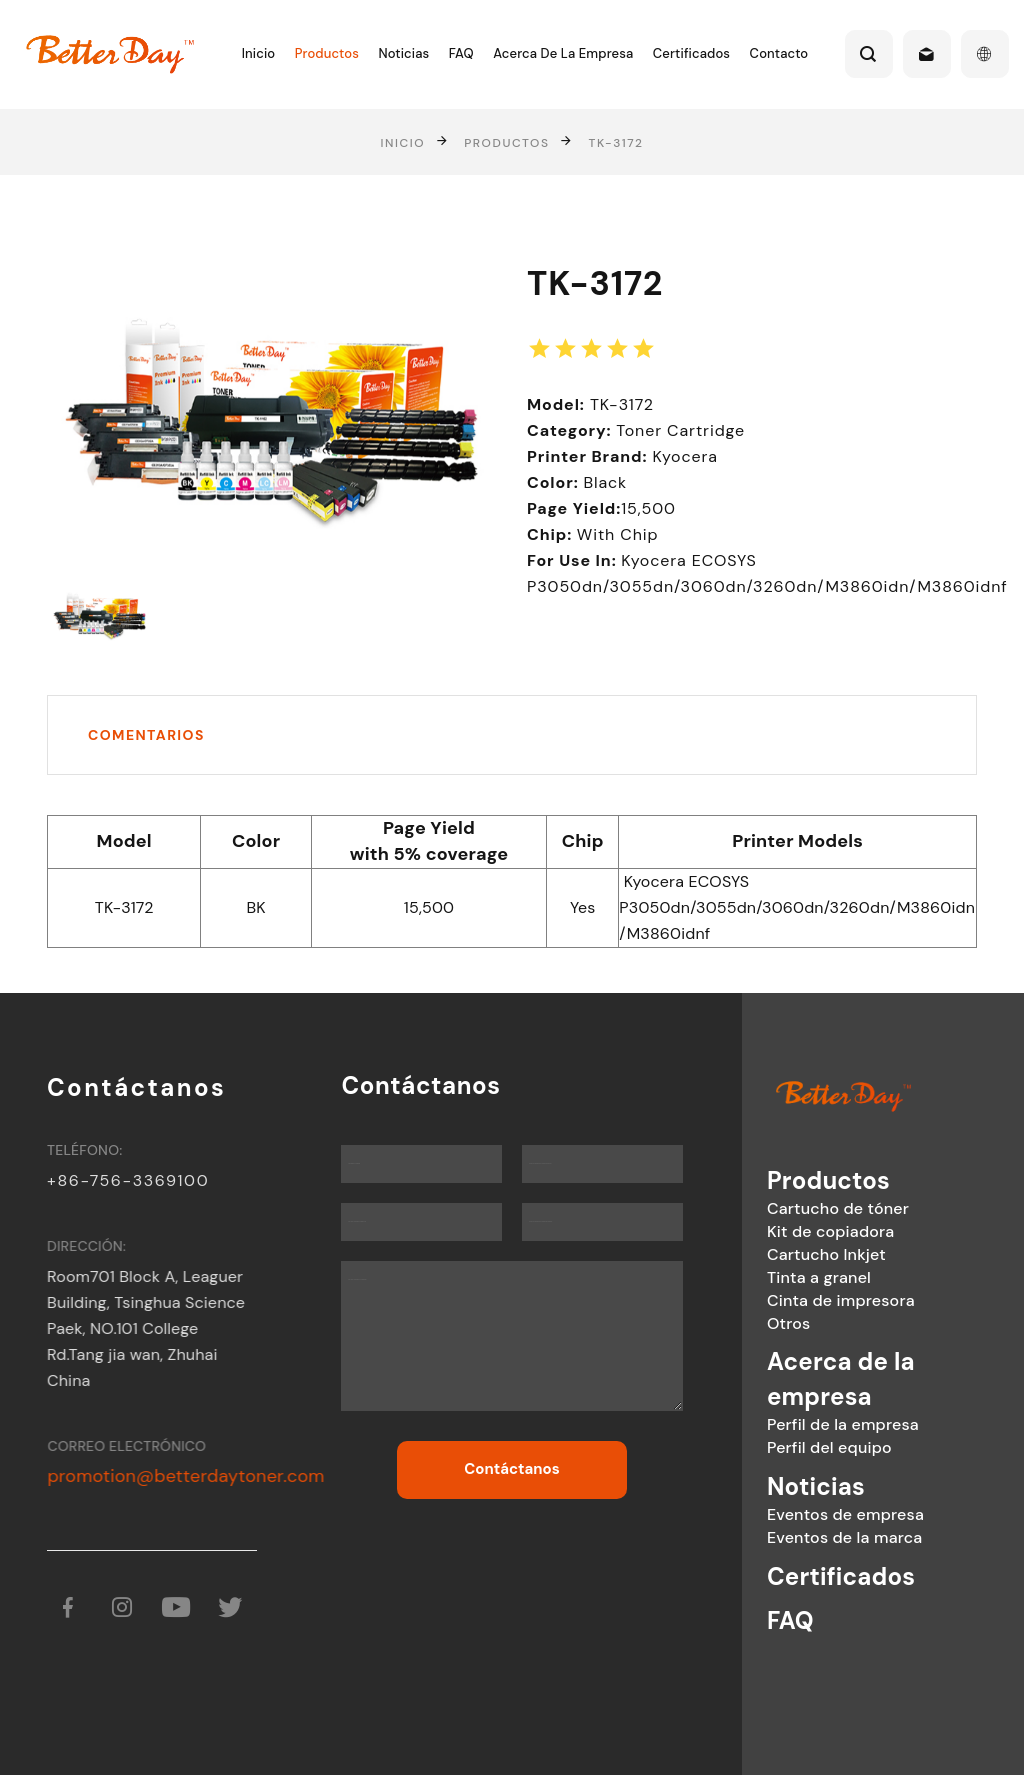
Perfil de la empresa (791, 1424)
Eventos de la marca (792, 1537)
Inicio (258, 53)
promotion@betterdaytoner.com (204, 1476)
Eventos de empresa (793, 1514)
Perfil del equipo (777, 1447)
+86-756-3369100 (138, 1180)
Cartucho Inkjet (774, 1254)
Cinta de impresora (789, 1300)
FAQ (461, 53)
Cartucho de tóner (786, 1208)
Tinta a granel (767, 1277)
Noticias (403, 53)
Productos (327, 53)
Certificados (691, 53)
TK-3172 (616, 142)
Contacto (779, 53)
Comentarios (146, 735)
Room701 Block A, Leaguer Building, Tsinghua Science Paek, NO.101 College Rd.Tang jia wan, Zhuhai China (160, 1328)
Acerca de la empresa (563, 53)
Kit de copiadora (778, 1231)
